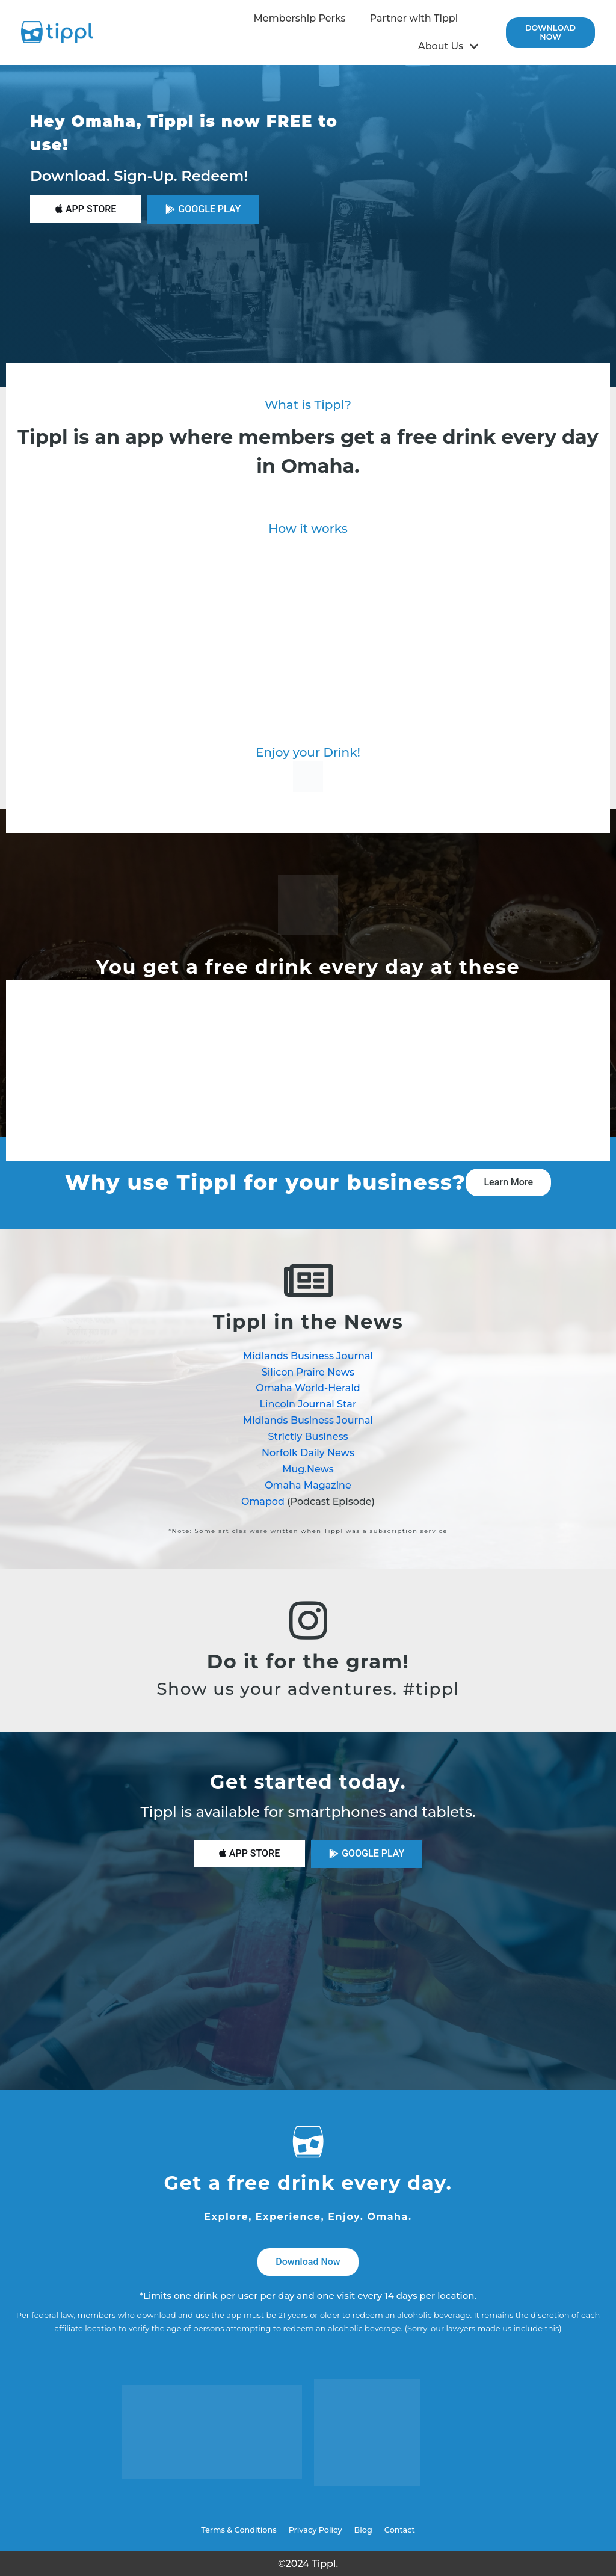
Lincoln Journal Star (308, 1404)
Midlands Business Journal (308, 1356)
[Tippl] (60, 32)
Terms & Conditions (238, 2530)
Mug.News (308, 1469)
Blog (363, 2530)
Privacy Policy (315, 2530)
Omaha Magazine (308, 1485)
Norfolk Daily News (308, 1453)
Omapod (263, 1501)
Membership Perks (300, 18)
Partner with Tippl (414, 18)
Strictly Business (308, 1436)
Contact (399, 2530)
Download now (550, 32)
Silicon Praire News (308, 1372)
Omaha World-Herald (308, 1388)
